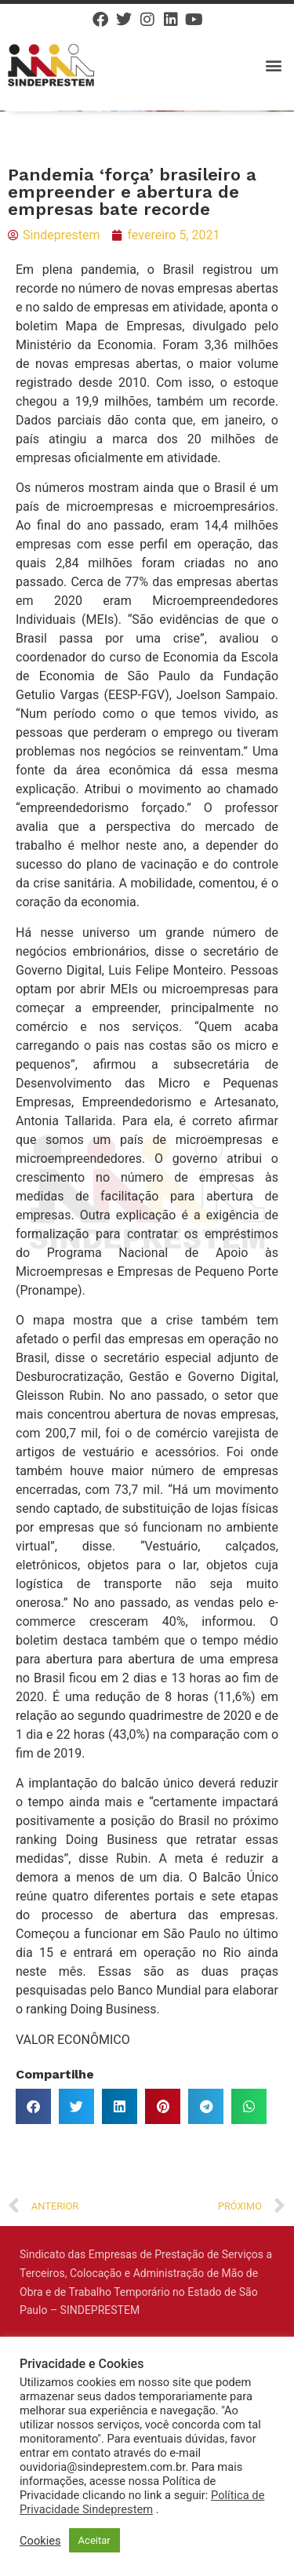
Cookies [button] (40, 2541)
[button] (273, 65)
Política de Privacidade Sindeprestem (142, 2502)
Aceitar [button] (94, 2540)
